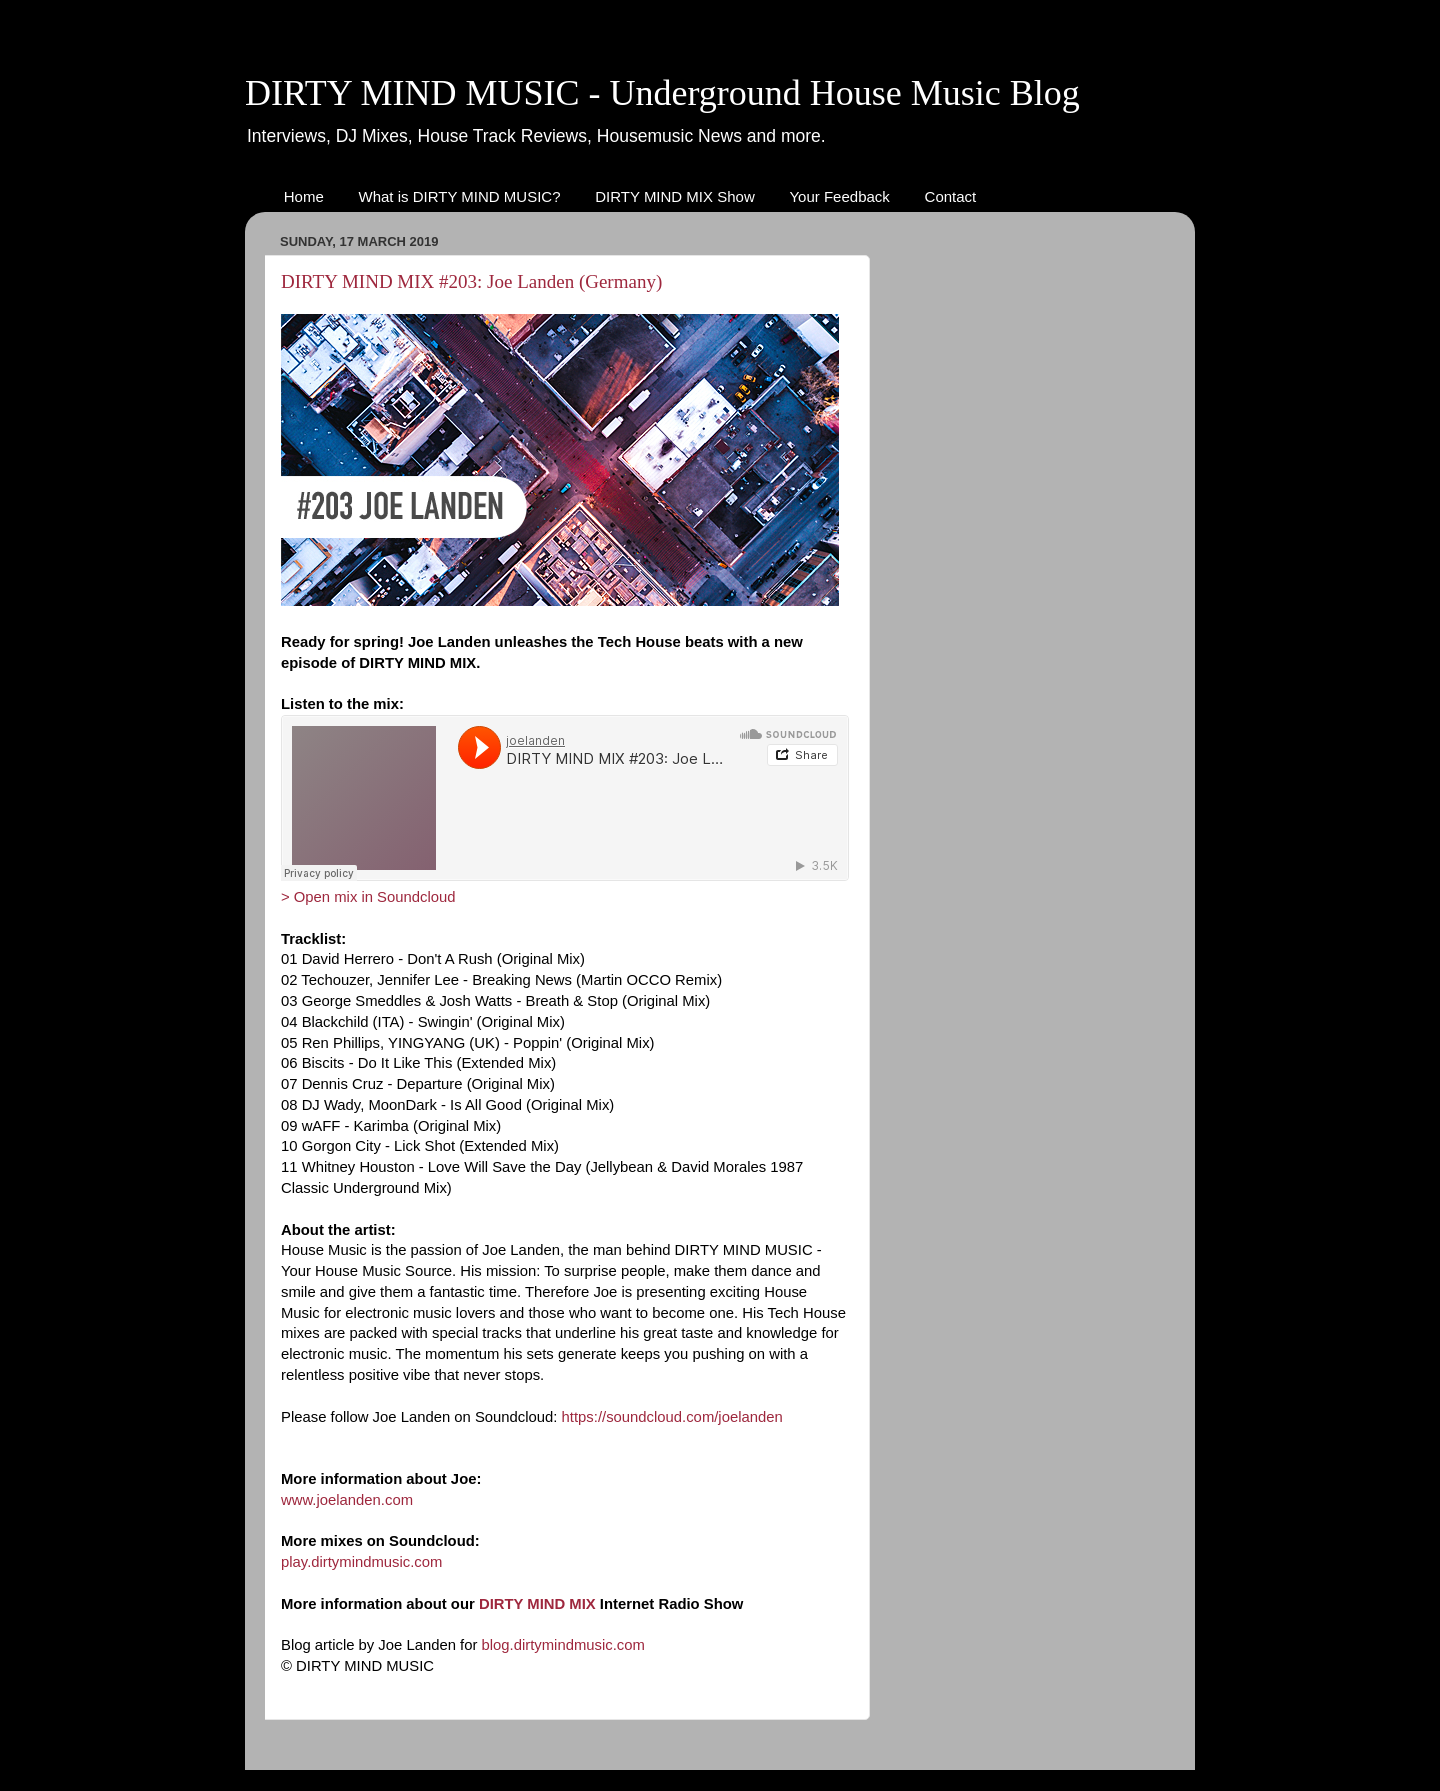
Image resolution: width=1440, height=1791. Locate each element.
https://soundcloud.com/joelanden (672, 1417)
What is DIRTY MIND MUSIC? (460, 196)
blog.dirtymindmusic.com (563, 1645)
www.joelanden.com (347, 1500)
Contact (951, 196)
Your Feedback (839, 196)
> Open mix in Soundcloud (368, 897)
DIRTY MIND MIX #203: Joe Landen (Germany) (471, 281)
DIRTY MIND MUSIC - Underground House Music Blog (662, 93)
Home (304, 196)
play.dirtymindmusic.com (361, 1562)
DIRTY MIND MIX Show (674, 196)
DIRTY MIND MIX (537, 1604)
